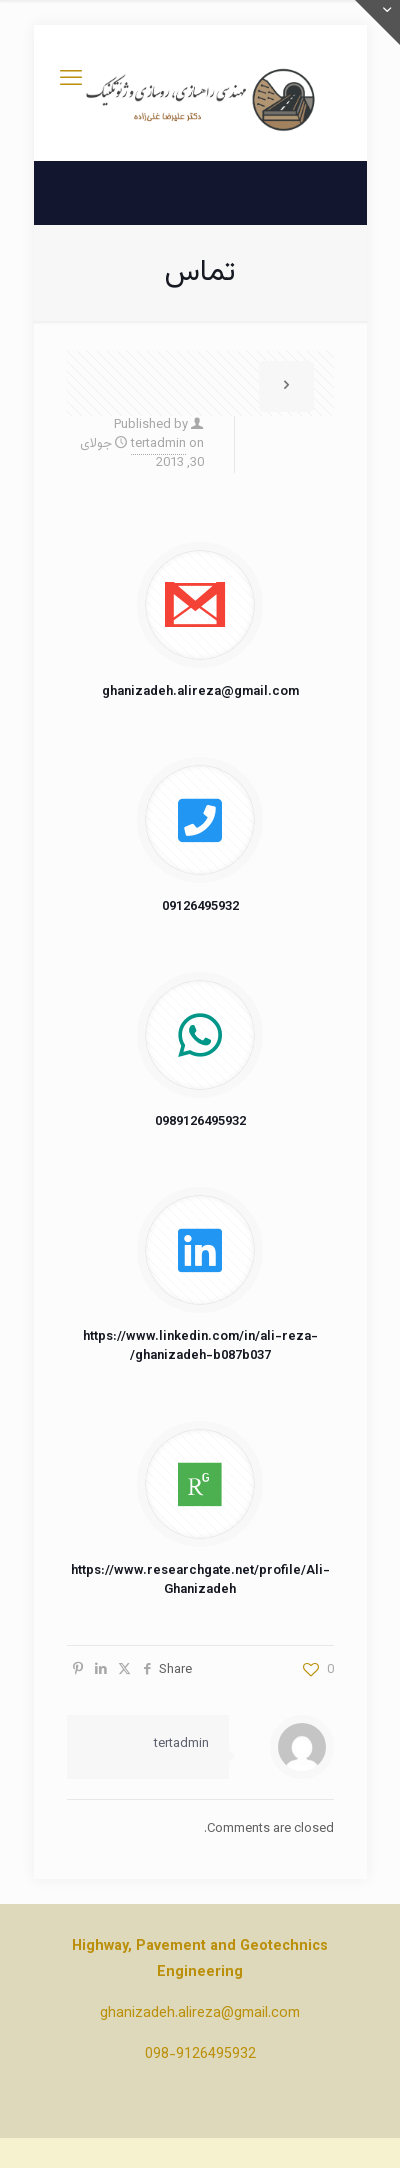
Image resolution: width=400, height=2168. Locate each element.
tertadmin (158, 444)
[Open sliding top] (377, 22)
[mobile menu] (71, 80)
